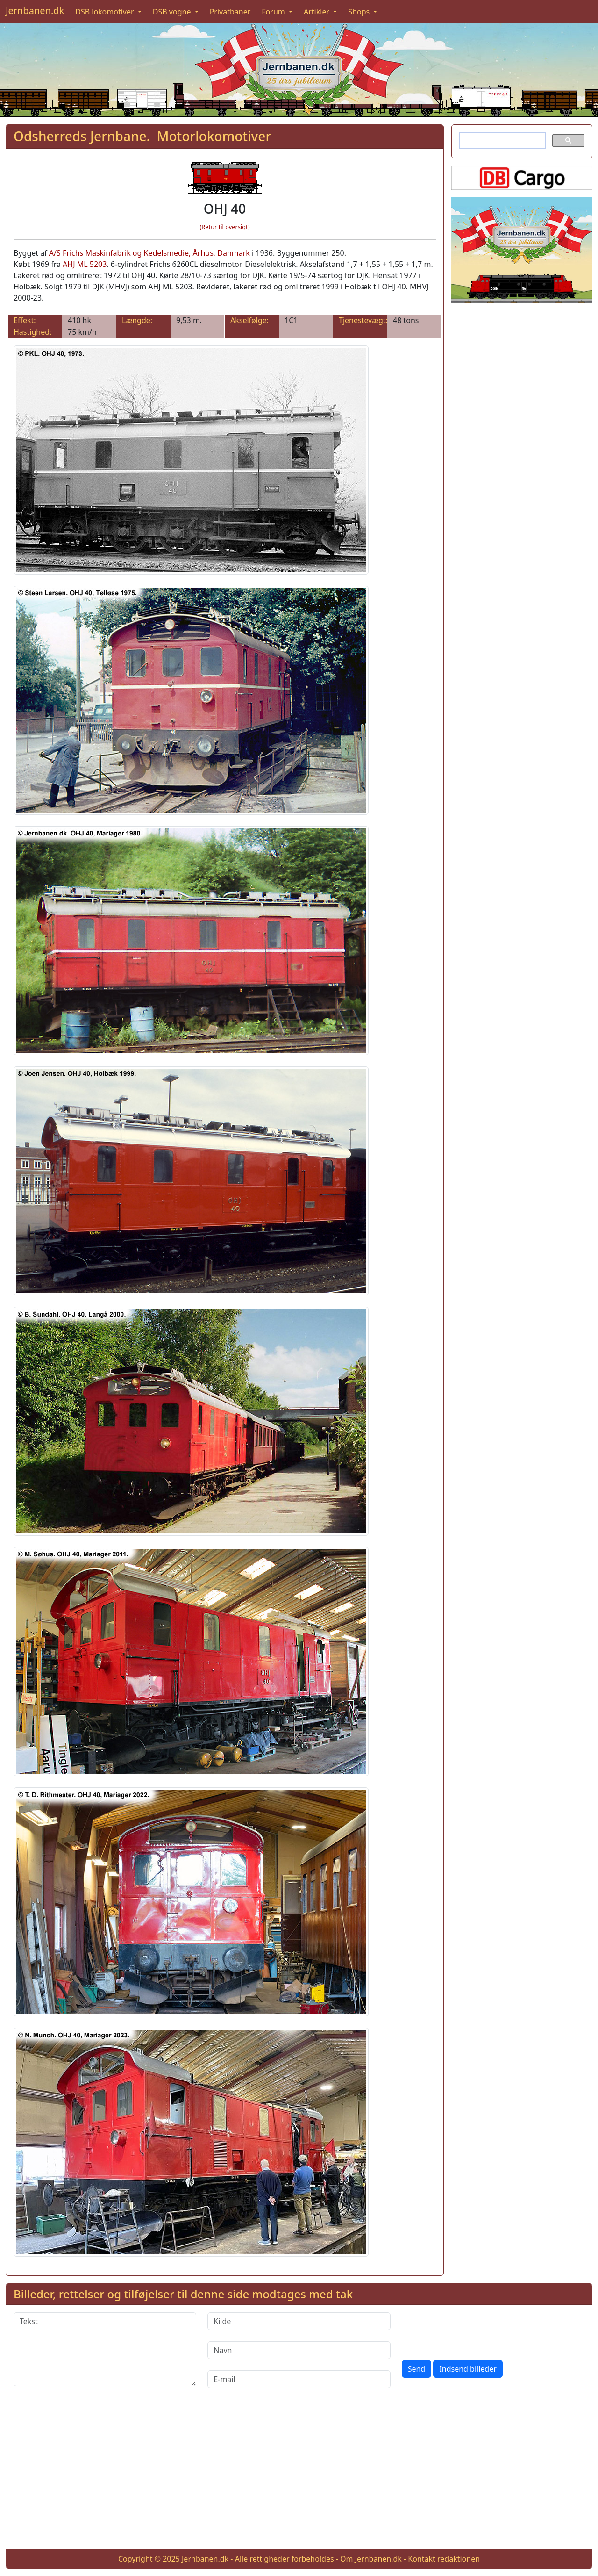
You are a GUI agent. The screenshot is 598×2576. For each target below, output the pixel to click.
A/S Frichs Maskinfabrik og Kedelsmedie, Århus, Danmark (149, 253)
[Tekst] (105, 2349)
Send (417, 2369)
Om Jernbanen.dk (371, 2559)
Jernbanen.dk (35, 10)
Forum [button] (274, 12)
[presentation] (473, 2330)
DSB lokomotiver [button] (105, 12)
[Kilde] (298, 2321)
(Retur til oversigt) (225, 227)
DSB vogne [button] (173, 12)
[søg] (501, 140)
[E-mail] (298, 2379)
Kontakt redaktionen (444, 2559)
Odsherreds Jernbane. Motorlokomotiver (142, 136)
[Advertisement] (299, 2476)
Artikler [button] (317, 12)
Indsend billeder (467, 2369)
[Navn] (298, 2350)
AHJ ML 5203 (85, 264)
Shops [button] (359, 12)
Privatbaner (230, 12)
